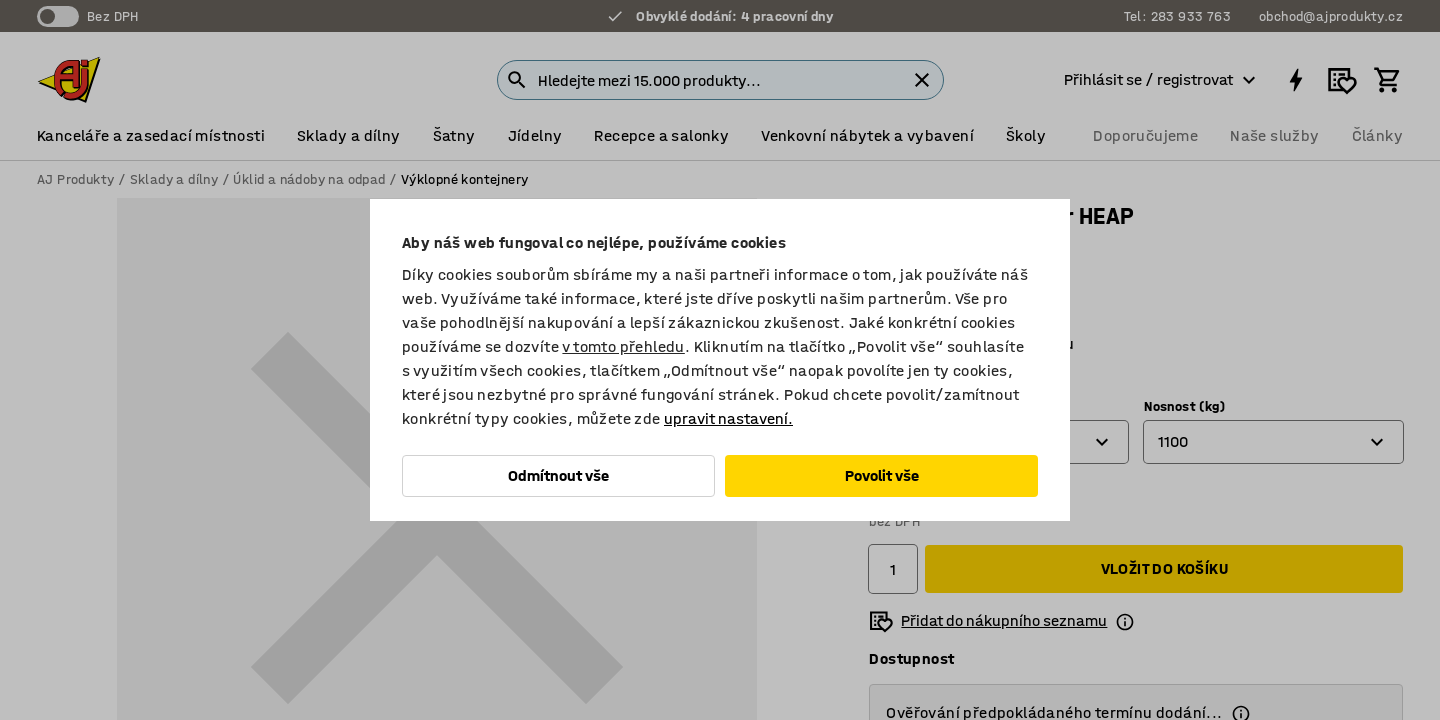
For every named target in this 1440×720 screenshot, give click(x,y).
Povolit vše (882, 475)
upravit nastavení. (728, 418)
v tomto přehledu (623, 346)
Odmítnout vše (558, 475)
